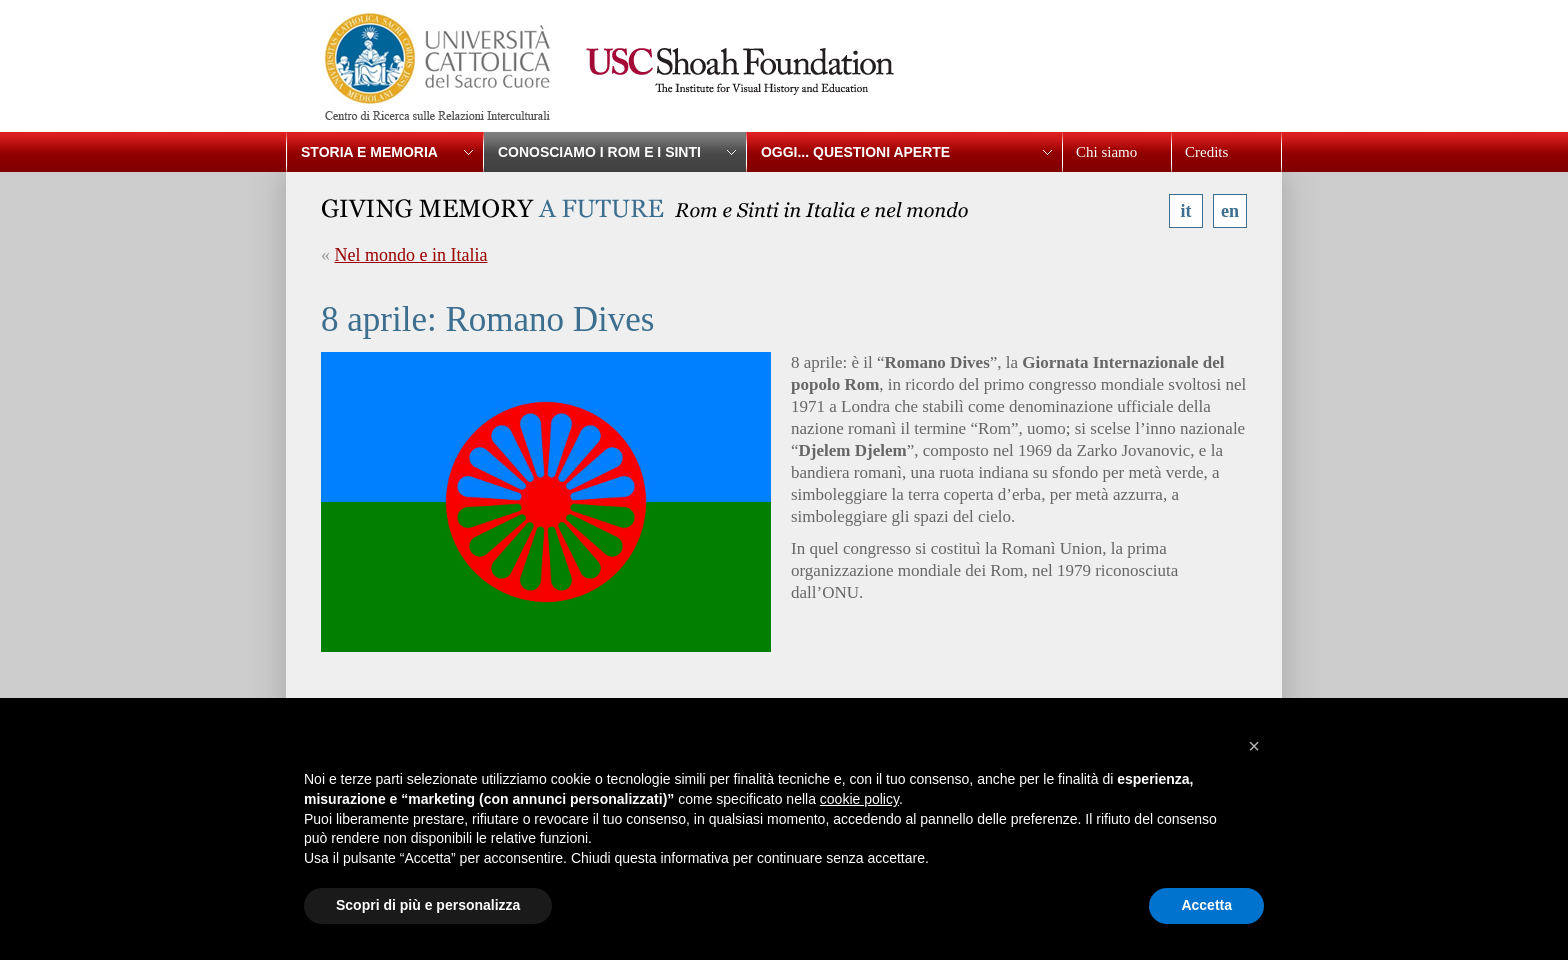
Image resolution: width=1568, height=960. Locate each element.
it (1186, 211)
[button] (1254, 746)
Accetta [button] (1206, 905)
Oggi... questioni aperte (855, 152)
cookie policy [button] (859, 799)
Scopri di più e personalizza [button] (428, 905)
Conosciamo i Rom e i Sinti (599, 152)
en (1230, 211)
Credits (1206, 152)
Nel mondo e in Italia (411, 255)
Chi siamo (1106, 152)
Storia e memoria (369, 152)
